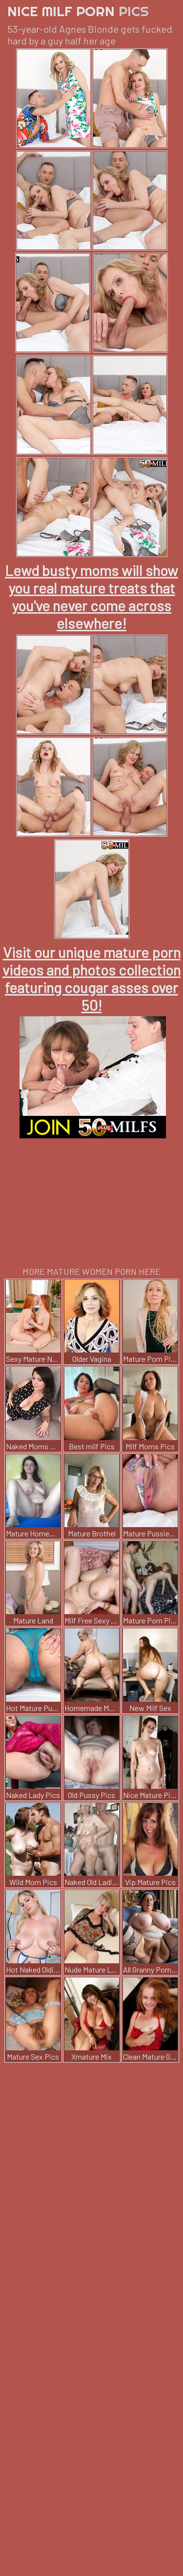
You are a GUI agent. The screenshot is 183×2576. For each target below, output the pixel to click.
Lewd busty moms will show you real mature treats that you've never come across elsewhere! (91, 596)
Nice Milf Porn (78, 11)
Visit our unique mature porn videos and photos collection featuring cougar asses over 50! (91, 978)
